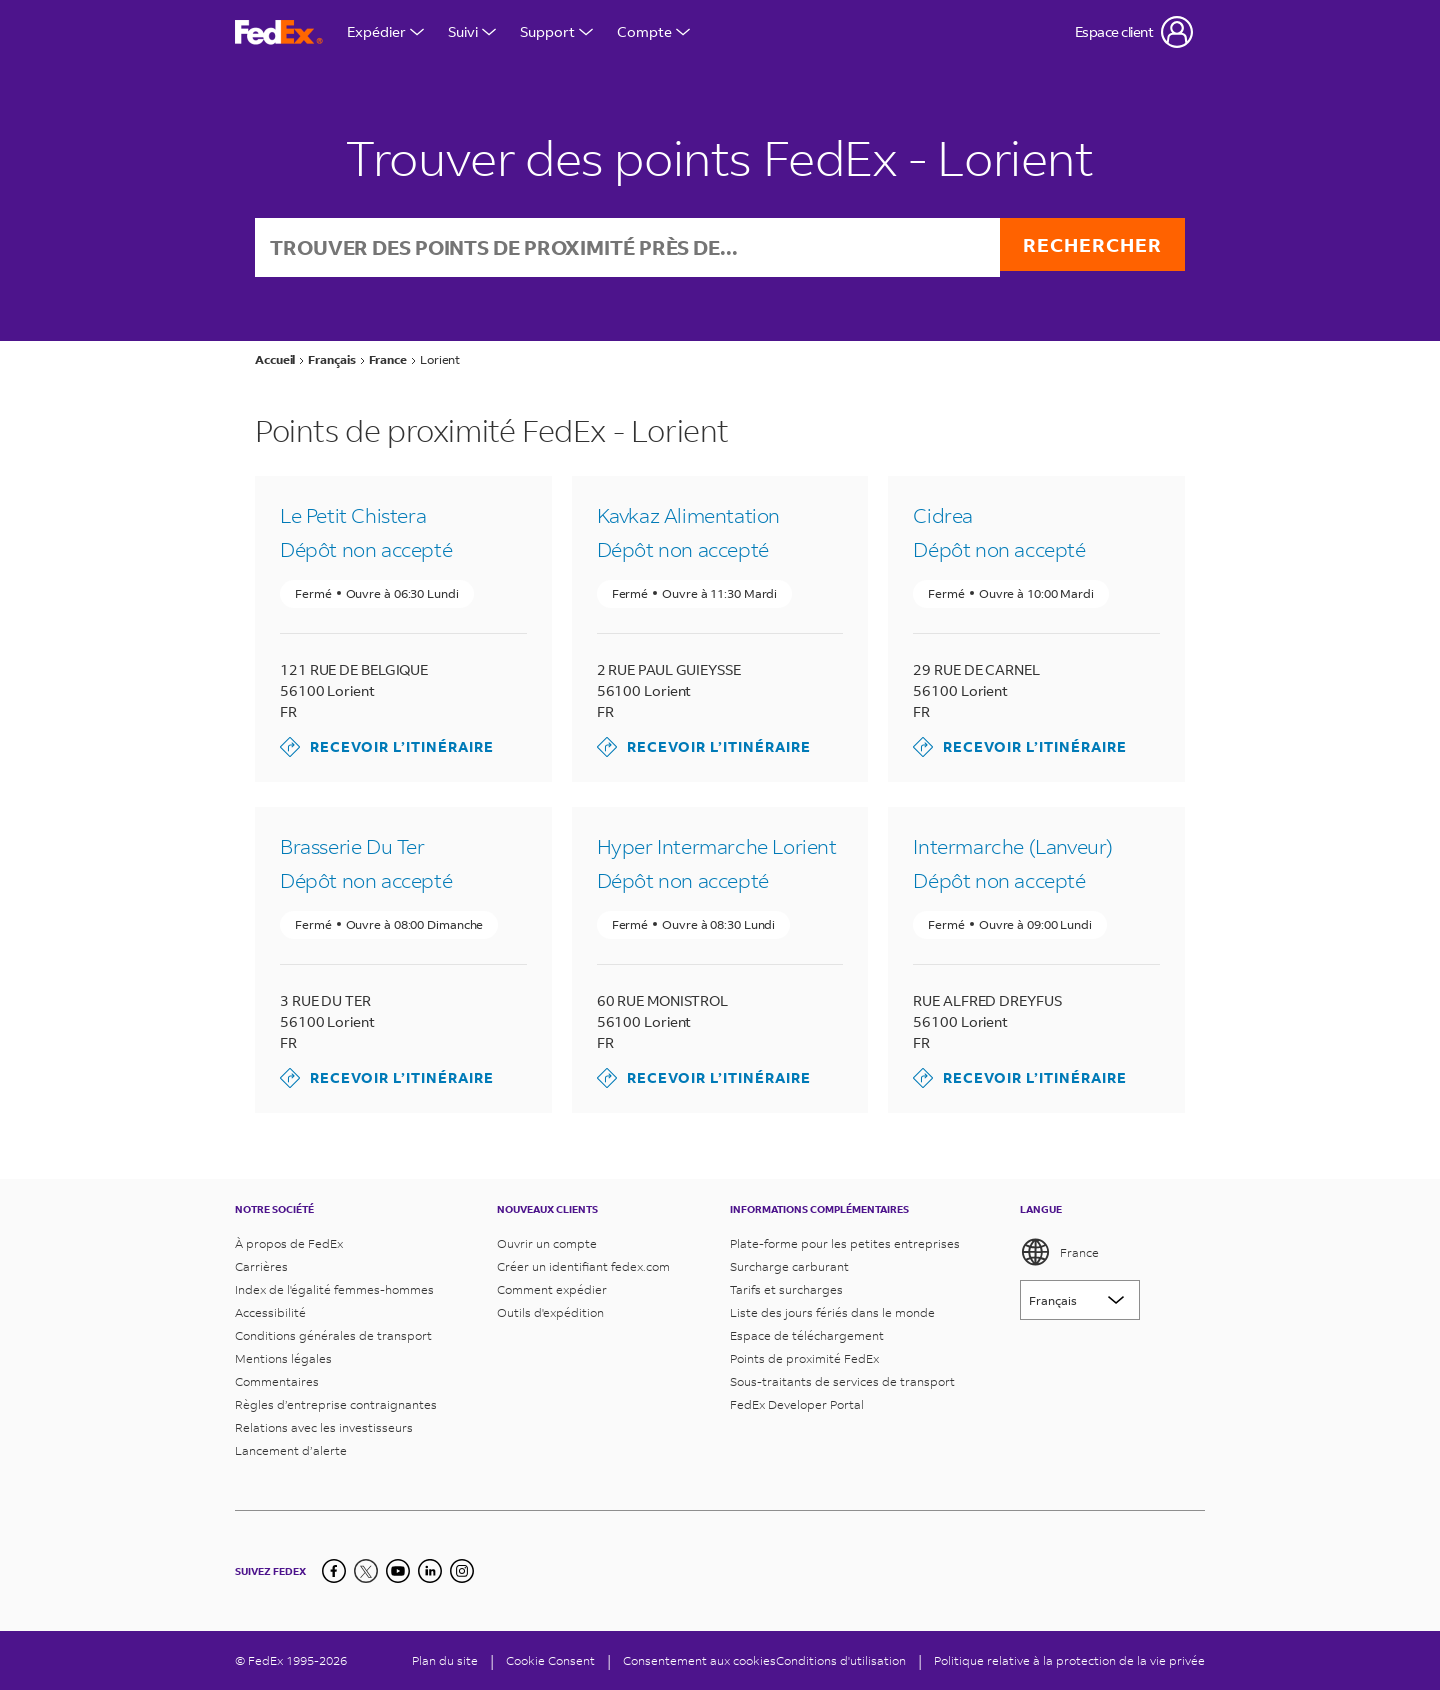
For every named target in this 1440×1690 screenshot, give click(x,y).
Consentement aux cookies (699, 1660)
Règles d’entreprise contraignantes (336, 1404)
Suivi (472, 31)
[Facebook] (334, 1571)
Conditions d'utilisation (841, 1660)
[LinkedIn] (430, 1571)
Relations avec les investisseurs (324, 1427)
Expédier (385, 31)
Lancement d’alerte (291, 1450)
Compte (653, 31)
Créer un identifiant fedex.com (583, 1266)
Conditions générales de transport (333, 1335)
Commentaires (277, 1381)
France (1059, 1252)
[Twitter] (366, 1571)
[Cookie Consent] (550, 1660)
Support (556, 31)
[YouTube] (398, 1571)
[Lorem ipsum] (1080, 1300)
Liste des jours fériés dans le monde (832, 1312)
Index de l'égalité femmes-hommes (334, 1289)
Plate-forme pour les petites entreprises (845, 1243)
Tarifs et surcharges (786, 1289)
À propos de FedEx (289, 1243)
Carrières (261, 1266)
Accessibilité (270, 1312)
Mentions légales (283, 1358)
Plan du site (445, 1660)
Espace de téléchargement (807, 1335)
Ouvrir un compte (547, 1243)
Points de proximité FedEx (804, 1358)
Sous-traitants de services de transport (842, 1381)
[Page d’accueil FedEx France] (279, 32)
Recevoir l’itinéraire (387, 749)
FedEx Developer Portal (797, 1404)
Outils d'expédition (550, 1312)
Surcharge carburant (789, 1266)
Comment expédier (552, 1289)
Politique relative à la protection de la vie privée (1069, 1660)
